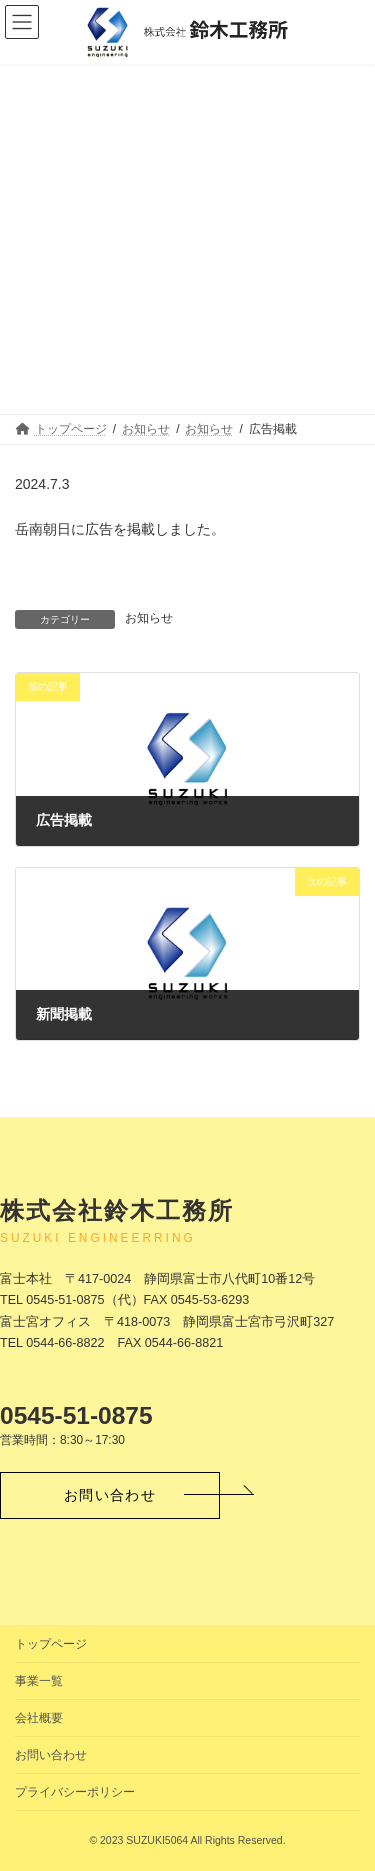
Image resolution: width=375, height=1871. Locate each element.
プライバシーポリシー (75, 1792)
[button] (110, 1495)
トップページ (51, 1644)
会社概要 (39, 1718)
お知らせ (149, 618)
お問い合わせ (51, 1755)
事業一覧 (39, 1681)
